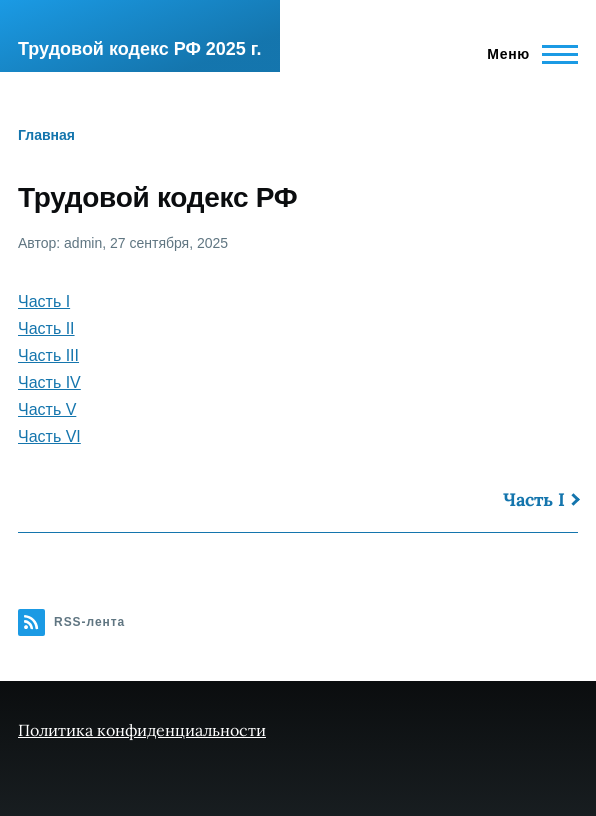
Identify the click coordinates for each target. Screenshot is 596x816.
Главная (46, 135)
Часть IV (49, 382)
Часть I (44, 301)
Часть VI (49, 436)
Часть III (48, 355)
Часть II (46, 328)
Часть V (47, 409)
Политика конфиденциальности (142, 730)
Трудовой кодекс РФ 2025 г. (140, 49)
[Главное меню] (526, 54)
